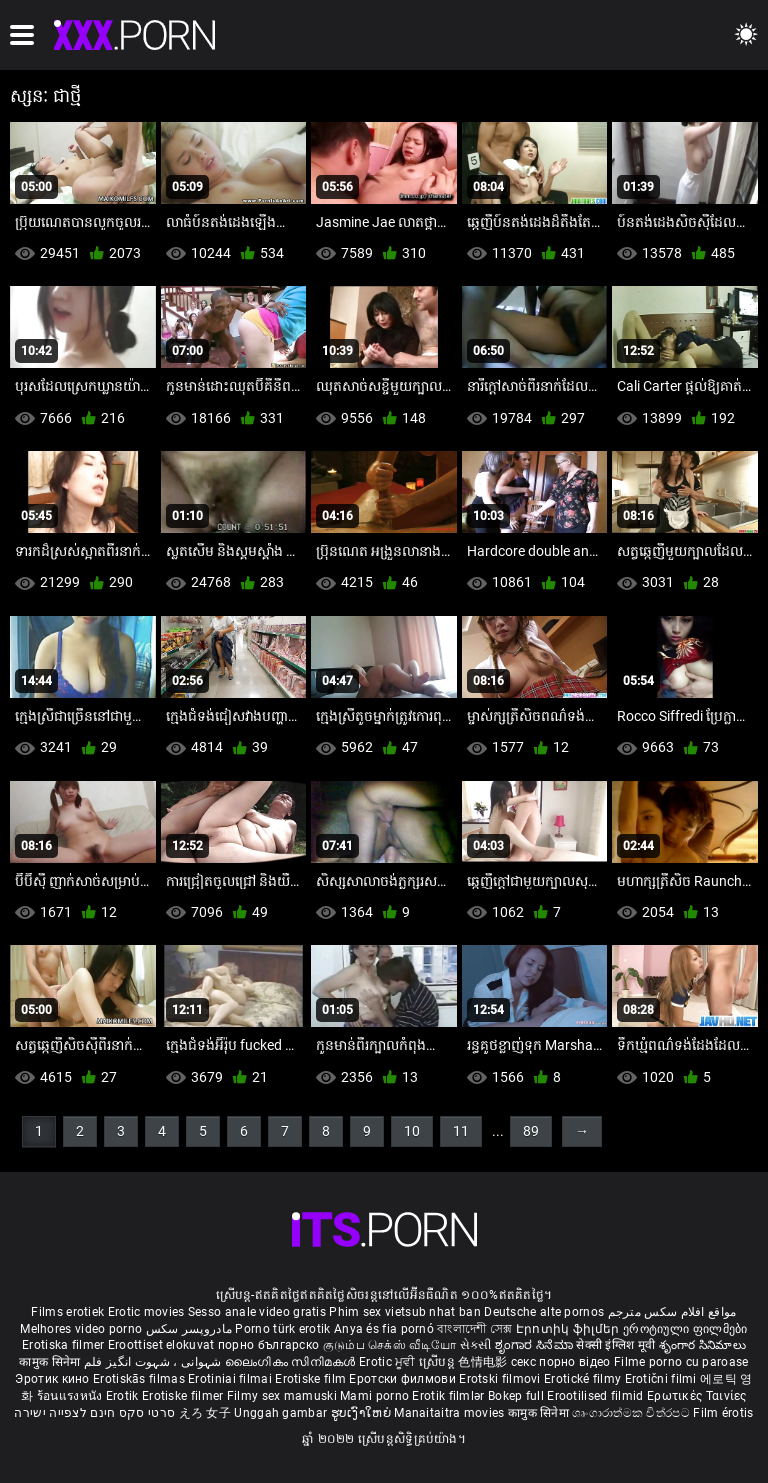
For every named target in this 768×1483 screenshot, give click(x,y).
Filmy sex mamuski (282, 1396)
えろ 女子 (205, 1413)
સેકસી (476, 1345)
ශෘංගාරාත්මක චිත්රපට (632, 1413)
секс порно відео (561, 1362)
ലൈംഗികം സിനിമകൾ (292, 1362)
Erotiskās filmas (140, 1379)
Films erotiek (67, 1312)
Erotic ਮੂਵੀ (389, 1362)
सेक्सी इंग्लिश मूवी (615, 1345)
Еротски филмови (404, 1379)
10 (412, 1131)
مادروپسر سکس (189, 1329)
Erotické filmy (584, 1379)
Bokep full (516, 1396)
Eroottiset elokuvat (163, 1345)
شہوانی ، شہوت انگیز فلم (154, 1362)
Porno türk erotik (282, 1329)
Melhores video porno (81, 1329)
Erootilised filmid (597, 1396)
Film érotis (723, 1413)
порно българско (269, 1345)
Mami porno (374, 1396)
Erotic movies (148, 1312)
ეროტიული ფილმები (685, 1329)
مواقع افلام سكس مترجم (672, 1312)
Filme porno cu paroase (681, 1362)
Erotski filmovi (501, 1379)
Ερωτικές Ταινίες (697, 1396)
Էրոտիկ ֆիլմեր (569, 1329)
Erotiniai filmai (231, 1379)
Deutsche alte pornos (544, 1312)
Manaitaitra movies (451, 1413)
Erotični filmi (663, 1379)
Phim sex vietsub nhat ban (405, 1312)
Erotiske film (312, 1379)
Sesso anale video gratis (257, 1312)
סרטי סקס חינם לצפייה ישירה (94, 1413)
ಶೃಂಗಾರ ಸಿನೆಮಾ (535, 1345)
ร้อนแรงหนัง (71, 1396)
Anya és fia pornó (384, 1329)
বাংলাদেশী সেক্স (474, 1329)
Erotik (124, 1396)
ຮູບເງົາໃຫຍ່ (363, 1413)
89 (531, 1131)
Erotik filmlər (450, 1396)
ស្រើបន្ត (438, 1362)
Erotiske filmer (184, 1396)
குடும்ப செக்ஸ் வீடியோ (390, 1345)
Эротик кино (54, 1379)
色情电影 (484, 1362)
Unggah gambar (282, 1413)
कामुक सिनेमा (51, 1362)
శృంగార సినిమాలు (702, 1345)
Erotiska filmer (65, 1345)
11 (461, 1131)
